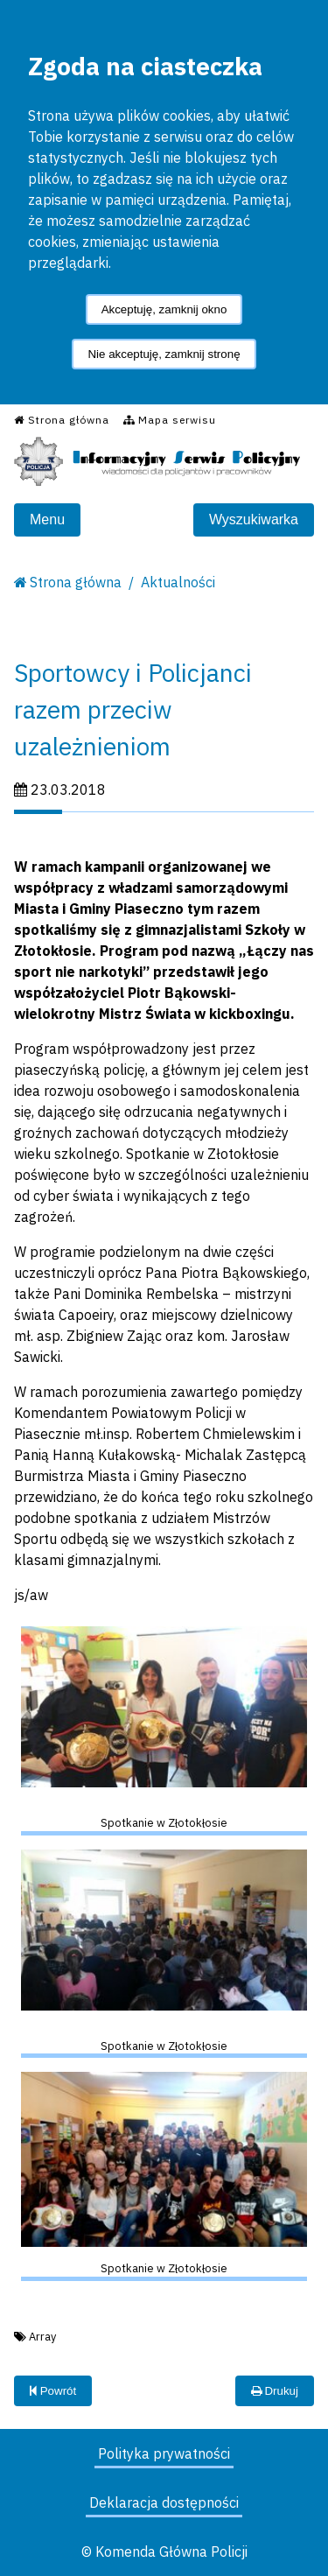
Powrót (53, 2390)
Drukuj (274, 2390)
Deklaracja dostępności (164, 2502)
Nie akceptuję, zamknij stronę (163, 354)
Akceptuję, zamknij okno (164, 309)
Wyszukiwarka (253, 519)
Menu (47, 519)
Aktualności (178, 582)
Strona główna (76, 582)
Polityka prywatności (164, 2453)
